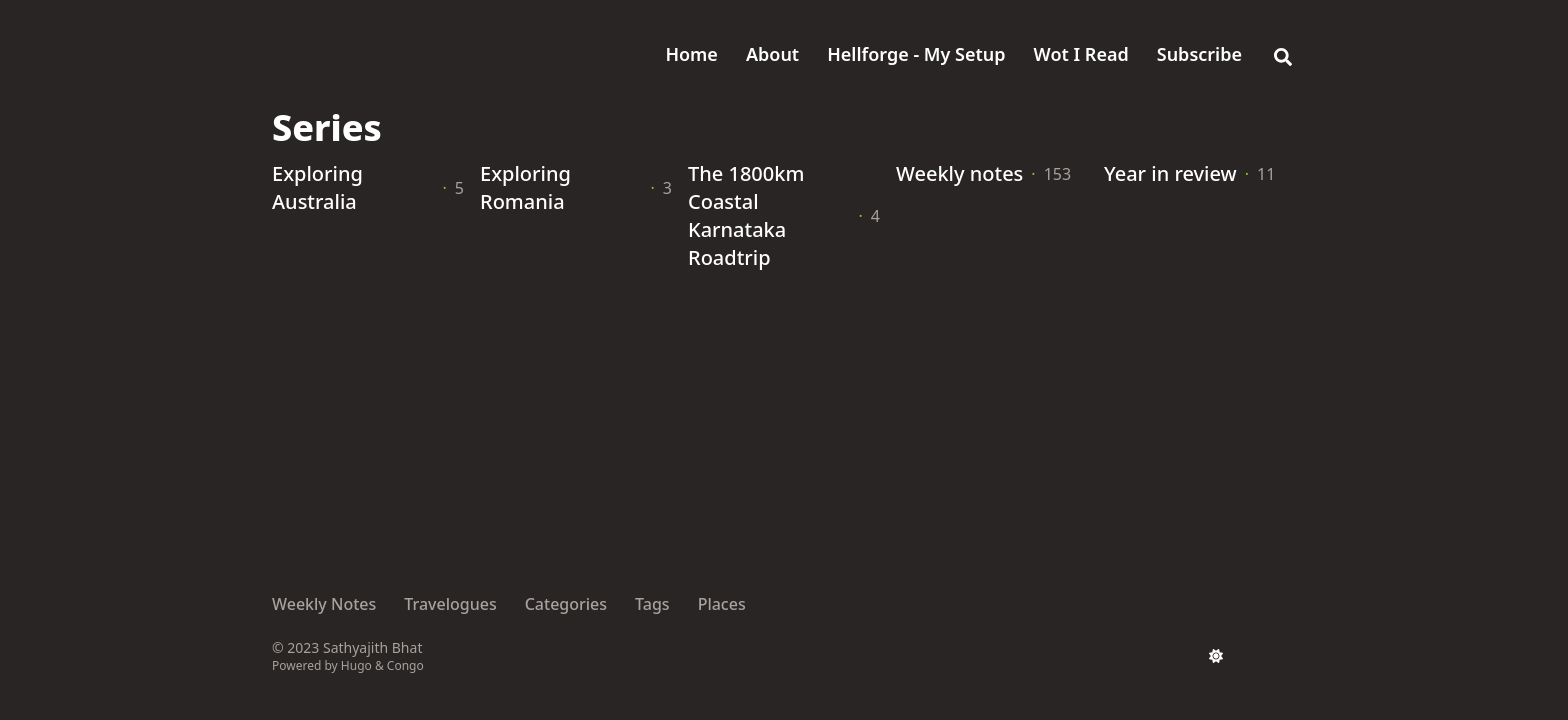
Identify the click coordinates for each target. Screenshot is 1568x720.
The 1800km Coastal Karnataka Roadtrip (746, 215)
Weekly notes (959, 173)
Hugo (356, 665)
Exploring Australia (317, 187)
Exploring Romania (525, 187)
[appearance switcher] (1216, 656)
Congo (405, 665)
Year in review (1170, 173)
